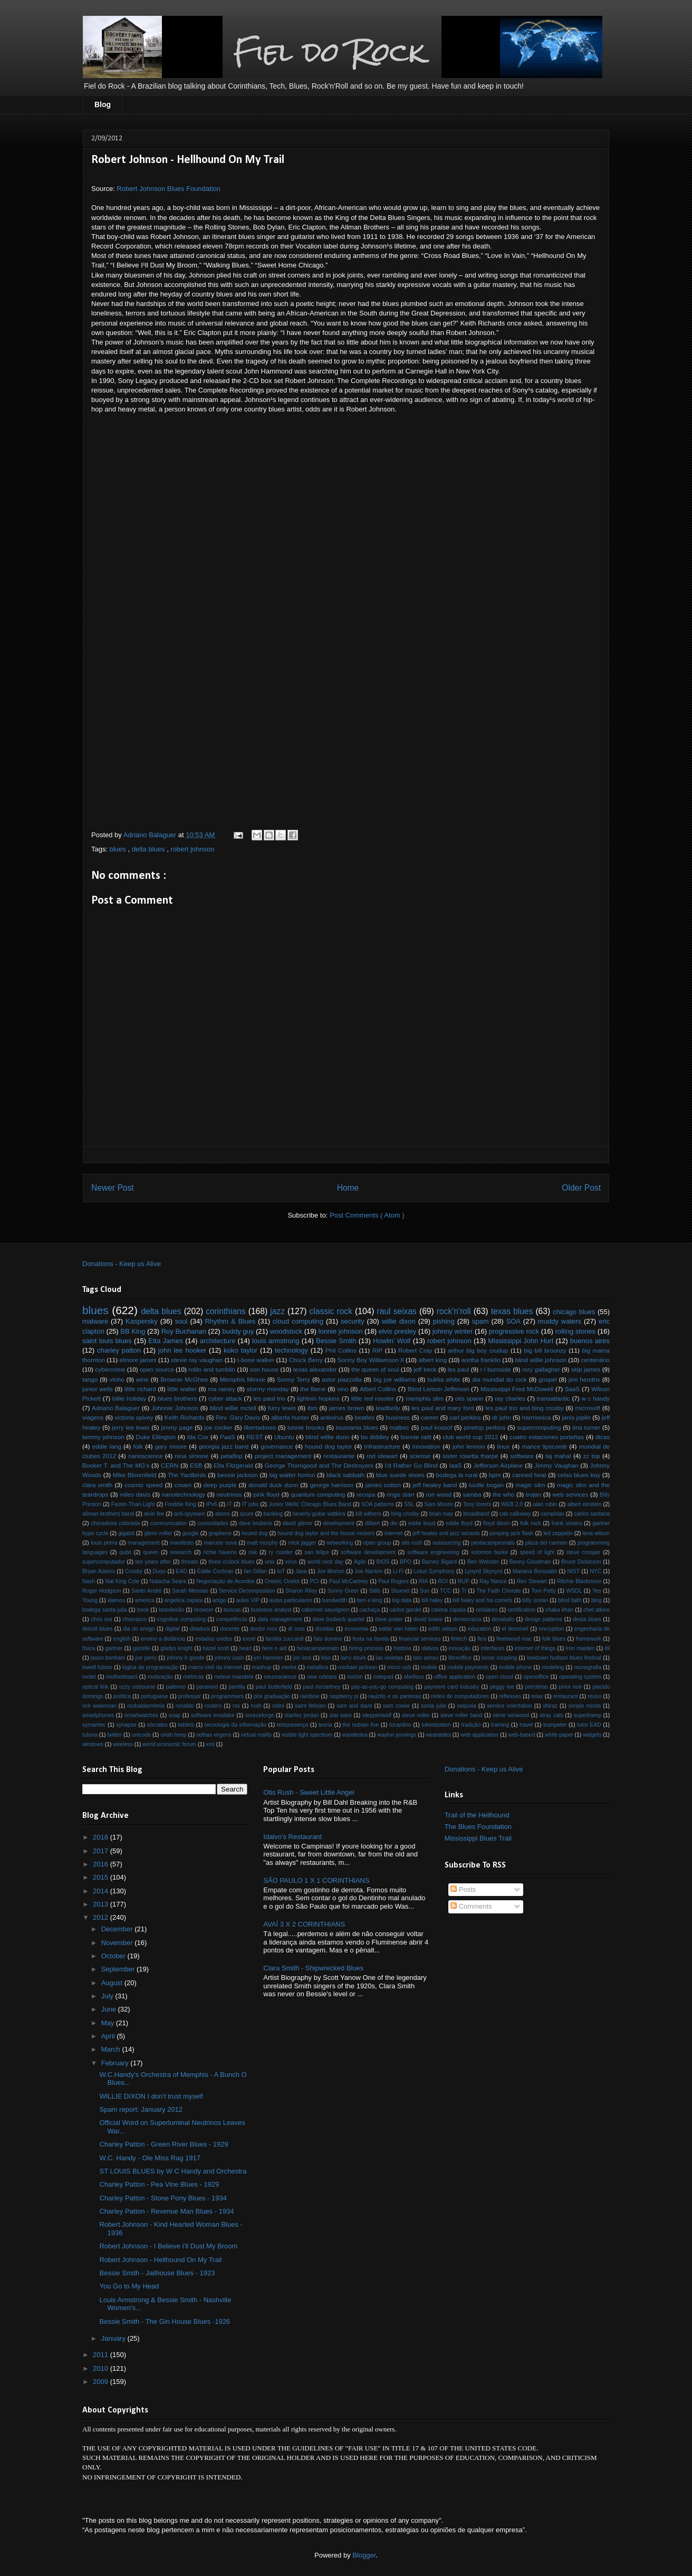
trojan (533, 1494)
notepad (383, 1677)
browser (204, 1610)
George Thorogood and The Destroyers (319, 1465)
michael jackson (357, 1667)
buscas (232, 1610)
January (114, 2338)
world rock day (325, 1562)
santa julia (433, 1706)
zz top (591, 1455)
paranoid (206, 1687)
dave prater (389, 1619)
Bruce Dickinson (581, 1562)
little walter (182, 1388)
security (352, 1321)
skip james (585, 1369)
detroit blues (97, 1629)
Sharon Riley (301, 1591)
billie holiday (129, 1398)
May (108, 2023)
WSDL (574, 1591)
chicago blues (574, 1312)
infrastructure (382, 1446)
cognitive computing (181, 1619)
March (111, 2049)
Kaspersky (142, 1321)
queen (150, 1552)
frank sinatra (567, 1523)
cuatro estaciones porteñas (547, 1436)
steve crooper (583, 1552)
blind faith (570, 1600)
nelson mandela (233, 1677)
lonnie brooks (305, 1427)
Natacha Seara (167, 1581)
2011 (101, 2355)
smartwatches (141, 1715)
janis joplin (576, 1417)
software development (368, 1552)
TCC (445, 1591)
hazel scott (216, 1648)
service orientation (509, 1706)
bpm (495, 1474)
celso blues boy (579, 1474)
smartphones (98, 1715)
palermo (176, 1687)
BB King (132, 1331)
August (112, 1983)
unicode (141, 1735)
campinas (552, 1514)
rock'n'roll (454, 1311)
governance (277, 1446)
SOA (513, 1321)
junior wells (97, 1388)
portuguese (154, 1696)
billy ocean (535, 1600)
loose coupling (499, 1658)
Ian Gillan (255, 1571)
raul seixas (397, 1311)
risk (252, 1552)
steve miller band (461, 1715)
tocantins (400, 1725)
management (144, 1543)
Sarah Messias (190, 1591)
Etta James (165, 1341)
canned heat (529, 1474)
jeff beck (425, 1369)
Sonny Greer (343, 1591)
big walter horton (292, 1474)
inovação (460, 1648)
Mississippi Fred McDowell (516, 1388)
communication (168, 1523)
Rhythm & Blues (230, 1321)
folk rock (530, 1523)
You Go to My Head (129, 2286)
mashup (261, 1667)
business (398, 1417)
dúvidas (324, 1629)
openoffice (536, 1677)
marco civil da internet (215, 1667)
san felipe (316, 1552)
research (180, 1552)
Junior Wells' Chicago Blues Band (309, 1504)
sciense (420, 1455)
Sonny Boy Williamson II (370, 1359)
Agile (360, 1562)
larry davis (353, 1658)
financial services (420, 1639)
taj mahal (558, 1455)
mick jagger (302, 1543)
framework (588, 1639)
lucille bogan (486, 1484)
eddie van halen (398, 1629)
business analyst (271, 1610)
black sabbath (345, 1474)
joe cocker (218, 1427)
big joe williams (394, 1379)
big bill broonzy (545, 1350)
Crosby (133, 1571)
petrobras (536, 1687)
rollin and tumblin (211, 1369)
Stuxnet (400, 1591)
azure (247, 1514)
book (143, 1610)
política (122, 1696)
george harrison (332, 1484)
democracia (467, 1619)
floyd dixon (496, 1523)
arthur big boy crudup (478, 1350)
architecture (217, 1341)
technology (291, 1350)
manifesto (182, 1543)
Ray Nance (493, 1581)
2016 (101, 1864)
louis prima (104, 1543)
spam (480, 1321)
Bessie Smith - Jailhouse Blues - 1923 (157, 2273)
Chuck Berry (306, 1359)
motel (88, 1677)
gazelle (141, 1648)
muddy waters (559, 1321)
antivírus (331, 1417)
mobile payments (468, 1667)
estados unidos (213, 1639)
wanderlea (355, 1735)
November (118, 1943)
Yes (596, 1591)
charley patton (119, 1350)
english (122, 1639)
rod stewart (382, 1455)
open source (157, 1369)
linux (503, 1446)
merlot (288, 1667)
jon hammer (268, 1658)
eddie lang (106, 1446)
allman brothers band (108, 1514)
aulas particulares (291, 1600)
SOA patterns (377, 1504)
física (88, 1648)
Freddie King (180, 1504)
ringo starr (401, 1494)
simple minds (585, 1706)
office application (454, 1677)
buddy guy (238, 1331)
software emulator (213, 1715)
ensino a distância (163, 1639)
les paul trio (269, 1398)
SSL (409, 1504)
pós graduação (272, 1696)
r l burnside (495, 1369)
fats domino (328, 1639)
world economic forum (169, 1744)
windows (92, 1744)
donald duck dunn (273, 1484)
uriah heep (173, 1735)
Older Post (581, 1187)
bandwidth (334, 1600)
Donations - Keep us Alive (121, 1264)
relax (537, 1696)
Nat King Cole (122, 1581)
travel (526, 1725)
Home (348, 1187)
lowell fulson (97, 1667)
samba (472, 1494)
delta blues (149, 849)
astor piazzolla (341, 1379)
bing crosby (405, 1514)
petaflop (231, 1455)
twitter (114, 1735)
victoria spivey (133, 1417)
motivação (160, 1677)
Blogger (364, 2555)
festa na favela (370, 1639)
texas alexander (315, 1369)
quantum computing (318, 1494)
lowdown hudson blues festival (564, 1658)
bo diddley (375, 1436)
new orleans (322, 1677)
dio (394, 1523)
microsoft (587, 1407)
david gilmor (298, 1523)
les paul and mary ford (443, 1407)
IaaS (455, 1465)
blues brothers (177, 1398)
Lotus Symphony (434, 1571)
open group (377, 1543)
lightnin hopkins (318, 1398)
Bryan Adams (98, 1571)
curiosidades (213, 1523)
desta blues (587, 1619)
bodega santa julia (104, 1610)
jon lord (302, 1658)
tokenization (435, 1725)
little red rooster (373, 1398)
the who (503, 1494)
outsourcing (446, 1543)
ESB (196, 1465)
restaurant (565, 1696)
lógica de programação (150, 1667)
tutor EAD (589, 1725)
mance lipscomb (544, 1446)
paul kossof (437, 1427)
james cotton (383, 1484)
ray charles (510, 1398)
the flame (312, 1388)
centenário (595, 1359)
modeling (553, 1667)
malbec (400, 1427)
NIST (573, 1571)
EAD (181, 1571)
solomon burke (489, 1552)
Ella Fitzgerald (233, 1465)
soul (181, 1321)
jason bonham (108, 1658)
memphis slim (425, 1398)
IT (229, 1504)
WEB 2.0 (512, 1504)
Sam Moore (439, 1504)
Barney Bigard (439, 1562)
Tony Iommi (477, 1504)
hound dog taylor (328, 1446)
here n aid (274, 1648)
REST (254, 1436)
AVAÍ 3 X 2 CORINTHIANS (304, 1924)
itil (607, 1648)
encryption (551, 1629)
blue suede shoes (400, 1474)
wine (142, 1379)
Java (301, 1571)
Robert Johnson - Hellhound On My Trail (160, 2260)
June (109, 2009)
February (116, 2063)
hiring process (366, 1648)
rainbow (309, 1696)
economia (356, 1629)
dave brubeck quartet (338, 1619)
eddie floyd (459, 1523)
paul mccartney (321, 1687)
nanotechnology (184, 1494)
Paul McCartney (348, 1581)
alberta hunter (290, 1417)
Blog (102, 104)
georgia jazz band (223, 1446)
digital (172, 1629)
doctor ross (263, 1629)
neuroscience (280, 1677)
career (429, 1417)
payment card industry (451, 1687)
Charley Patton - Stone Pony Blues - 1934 (162, 2198)
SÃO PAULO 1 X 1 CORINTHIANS (316, 1880)
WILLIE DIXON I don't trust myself (151, 2096)
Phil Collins (341, 1350)
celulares (487, 1610)
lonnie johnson (341, 1331)
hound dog (254, 1533)
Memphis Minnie (242, 1379)
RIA (423, 1581)
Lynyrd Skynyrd (484, 1571)
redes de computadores (460, 1696)
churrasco (134, 1619)
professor (189, 1696)
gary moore (171, 1446)
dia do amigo (139, 1629)
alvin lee (154, 1514)
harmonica (536, 1417)
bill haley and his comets (482, 1600)
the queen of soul (375, 1369)
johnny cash (229, 1658)
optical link (95, 1687)
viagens (92, 1417)
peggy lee (502, 1687)
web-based (521, 1735)
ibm (312, 1407)
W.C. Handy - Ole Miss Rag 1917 (149, 2158)
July (108, 1996)
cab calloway (515, 1514)
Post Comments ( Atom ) (367, 1215)
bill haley (432, 1600)
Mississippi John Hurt (520, 1341)
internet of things (535, 1648)
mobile (429, 1667)
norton (355, 1677)
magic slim (530, 1484)
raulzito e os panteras (394, 1696)
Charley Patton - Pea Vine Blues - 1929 (159, 2184)
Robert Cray (415, 1350)
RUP (463, 1581)
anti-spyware (189, 1514)
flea (481, 1639)
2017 (101, 1851)
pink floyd (266, 1494)
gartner (114, 1648)
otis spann (469, 1398)
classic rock (331, 1311)
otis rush (411, 1543)
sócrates (157, 1725)
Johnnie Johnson (174, 1407)
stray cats (551, 1715)
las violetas (389, 1658)
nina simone (191, 1455)
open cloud (499, 1677)
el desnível (515, 1629)
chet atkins (596, 1610)
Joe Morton (330, 1571)
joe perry (146, 1658)
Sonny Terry (293, 1379)
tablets (186, 1725)
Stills (375, 1591)
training (500, 1725)
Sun (425, 1591)
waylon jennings (396, 1735)
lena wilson (596, 1533)
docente (229, 1629)
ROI (442, 1581)
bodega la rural (457, 1474)
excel (249, 1639)
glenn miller (158, 1533)
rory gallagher (541, 1369)
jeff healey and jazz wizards (445, 1533)
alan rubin (545, 1504)
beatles (364, 1417)
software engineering (433, 1552)
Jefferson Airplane (498, 1465)
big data (401, 1600)
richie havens (219, 1552)
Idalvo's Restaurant (292, 1837)
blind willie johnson (540, 1359)
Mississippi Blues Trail (478, 1838)
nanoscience (145, 1455)
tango (90, 1379)
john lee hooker (182, 1350)
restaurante (338, 1455)
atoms (222, 1514)
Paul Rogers (393, 1581)
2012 (101, 1917)
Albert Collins (378, 1388)
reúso (594, 1696)
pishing (444, 1321)
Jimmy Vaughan (556, 1465)
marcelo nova (220, 1543)
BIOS (382, 1562)
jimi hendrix (584, 1379)
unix (270, 1562)
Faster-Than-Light (133, 1504)
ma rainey (221, 1388)
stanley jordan (301, 1715)
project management (283, 1455)
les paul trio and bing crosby (524, 1407)
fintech (459, 1639)
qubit (125, 1552)
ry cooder (281, 1552)
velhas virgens (213, 1735)
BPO (405, 1562)
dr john (501, 1417)
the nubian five (361, 1725)
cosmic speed (143, 1484)
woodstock (286, 1331)
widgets (592, 1735)
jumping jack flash (511, 1533)
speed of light (537, 1552)
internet (394, 1533)
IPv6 (211, 1504)
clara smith (97, 1484)
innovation (426, 1446)
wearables (438, 1735)
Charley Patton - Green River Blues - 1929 (163, 2144)
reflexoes (510, 1696)
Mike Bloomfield (135, 1474)
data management (279, 1619)
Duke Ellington (156, 1436)
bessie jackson (237, 1474)
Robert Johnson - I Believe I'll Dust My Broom (168, 2246)
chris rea (101, 1619)
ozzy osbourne (137, 1687)
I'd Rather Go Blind (411, 1465)
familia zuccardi (284, 1639)
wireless (123, 1744)
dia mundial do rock (499, 1379)
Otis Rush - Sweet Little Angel (308, 1792)
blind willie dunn (327, 1436)
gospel (547, 1379)
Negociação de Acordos (225, 1581)
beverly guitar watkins (319, 1514)
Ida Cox (198, 1436)
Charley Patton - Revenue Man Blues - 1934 (166, 2211)
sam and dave (354, 1706)
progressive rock (514, 1331)
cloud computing (298, 1321)
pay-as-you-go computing (382, 1687)
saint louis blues (107, 1341)
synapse (126, 1725)
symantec (93, 1725)
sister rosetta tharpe (470, 1455)
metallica (317, 1667)
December (118, 1929)
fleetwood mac (514, 1639)
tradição (470, 1725)
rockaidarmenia (146, 1706)
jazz (277, 1311)
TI (464, 1591)
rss (236, 1706)
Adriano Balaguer (116, 1407)
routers (213, 1706)
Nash (88, 1581)
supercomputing (539, 1427)
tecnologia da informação (235, 1725)
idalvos (429, 1648)
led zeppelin (558, 1533)
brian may (441, 1514)
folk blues (553, 1639)
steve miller (416, 1715)
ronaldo (185, 1706)
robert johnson (192, 849)
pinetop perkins (485, 1427)
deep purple (220, 1484)
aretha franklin (481, 1359)
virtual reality (256, 1735)
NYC (595, 1571)
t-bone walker (255, 1359)
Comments (471, 1906)
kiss (326, 1658)
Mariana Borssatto (535, 1571)
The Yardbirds (187, 1474)
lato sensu (425, 1658)
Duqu (159, 1571)
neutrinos (229, 1494)
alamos (117, 1600)
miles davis (135, 1494)
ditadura (200, 1629)
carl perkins (465, 1417)
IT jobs (250, 1504)
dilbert (372, 1523)
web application (479, 1735)
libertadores (260, 1427)
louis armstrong (275, 1341)
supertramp (587, 1715)
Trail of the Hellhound (477, 1815)
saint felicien (310, 1706)
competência (231, 1619)
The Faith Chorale (498, 1591)
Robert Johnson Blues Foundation (168, 189)
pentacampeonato (493, 1543)
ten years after (153, 1562)
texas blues (512, 1311)
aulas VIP (248, 1600)
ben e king (369, 1600)
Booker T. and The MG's (115, 1465)
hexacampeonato (318, 1648)
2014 (101, 1891)
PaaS (227, 1436)
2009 (101, 2382)
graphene (220, 1533)
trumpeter (554, 1725)
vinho (117, 1379)
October (114, 1956)
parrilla (236, 1687)
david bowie (428, 1619)
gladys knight (176, 1648)
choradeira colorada (115, 1523)
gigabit (126, 1533)
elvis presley (398, 1331)
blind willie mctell (233, 1407)
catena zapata (448, 1610)
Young (90, 1600)
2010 (101, 2368)
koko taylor (240, 1350)
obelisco (413, 1677)
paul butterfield (274, 1687)
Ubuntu (284, 1436)
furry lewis (282, 1407)
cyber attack (225, 1398)
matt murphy (262, 1543)
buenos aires (590, 1341)
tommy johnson (103, 1436)
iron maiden (580, 1648)
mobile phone (515, 1667)
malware (95, 1321)
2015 (101, 1877)
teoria (325, 1725)
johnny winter (452, 1331)
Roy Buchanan (183, 1331)
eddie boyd (422, 1523)
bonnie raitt (415, 1436)
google (190, 1533)
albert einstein (584, 1504)
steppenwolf (376, 1715)
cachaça (369, 1610)
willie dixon (399, 1321)
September (119, 1969)
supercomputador (103, 1562)
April (109, 2036)
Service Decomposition (247, 1591)
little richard (140, 1388)
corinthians (225, 1311)
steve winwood (511, 1715)
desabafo (503, 1619)
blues (119, 849)
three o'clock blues (231, 1562)
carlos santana (592, 1514)
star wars (340, 1715)
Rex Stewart (532, 1581)
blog (596, 1600)
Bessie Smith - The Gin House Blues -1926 (164, 2321)
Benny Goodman (530, 1562)
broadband (476, 1514)
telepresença (293, 1725)
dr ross (296, 1629)
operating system (580, 1677)
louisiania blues (357, 1427)
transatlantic (553, 1398)
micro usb (399, 1667)
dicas (602, 1436)
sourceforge (259, 1715)
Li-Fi (398, 1571)
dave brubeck (255, 1523)
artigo (219, 1600)
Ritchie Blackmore (579, 1581)
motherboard (121, 1677)
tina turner (586, 1427)
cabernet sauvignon (326, 1610)
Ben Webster (483, 1562)
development (338, 1523)
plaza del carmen (546, 1543)
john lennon (469, 1446)
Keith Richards (185, 1417)
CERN (169, 1465)
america (145, 1600)
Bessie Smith (336, 1341)
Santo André (146, 1591)
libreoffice (460, 1658)
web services (571, 1494)
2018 (101, 1837)
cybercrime (110, 1369)
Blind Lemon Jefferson (438, 1388)
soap (175, 1715)
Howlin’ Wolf (391, 1341)
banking (273, 1514)
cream (183, 1484)
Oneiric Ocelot (282, 1581)
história (402, 1648)
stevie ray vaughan (197, 1359)
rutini (278, 1706)
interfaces (492, 1648)
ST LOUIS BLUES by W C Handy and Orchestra (172, 2171)
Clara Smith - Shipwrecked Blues (313, 1968)
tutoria (90, 1735)
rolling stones (575, 1331)
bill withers (368, 1514)
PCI (314, 1581)
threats (189, 1562)
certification (521, 1610)
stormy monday (267, 1388)
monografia (587, 1667)
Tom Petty (543, 1591)
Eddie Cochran (215, 1571)
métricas (193, 1677)
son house (264, 1369)
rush (256, 1706)
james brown (346, 1407)
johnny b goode (186, 1658)
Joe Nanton (368, 1571)
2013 (101, 1904)
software (521, 1455)
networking (339, 1543)
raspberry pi (343, 1696)
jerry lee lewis (131, 1427)
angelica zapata (183, 1600)
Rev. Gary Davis (238, 1417)
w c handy (595, 1398)
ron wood (438, 1494)
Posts (463, 1889)
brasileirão (171, 1610)
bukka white (443, 1379)
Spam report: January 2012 (140, 2109)
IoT (281, 1571)
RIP (377, 1350)
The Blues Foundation (478, 1827)
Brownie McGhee (184, 1379)
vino (342, 1388)
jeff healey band (435, 1484)
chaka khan (559, 1610)
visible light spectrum (307, 1735)
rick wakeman (99, 1706)
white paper (559, 1735)
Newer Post (112, 1187)
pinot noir (570, 1687)
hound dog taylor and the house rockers (325, 1533)
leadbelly (388, 1407)
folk (138, 1446)
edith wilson (442, 1629)
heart (245, 1648)
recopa (366, 1494)
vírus (291, 1562)
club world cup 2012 (470, 1436)
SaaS (572, 1388)
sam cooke (396, 1706)
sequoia (466, 1706)
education (480, 1629)
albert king (432, 1359)
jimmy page (177, 1427)
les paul (458, 1369)
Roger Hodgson (101, 1591)
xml (210, 1744)
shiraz (550, 1706)
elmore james (137, 1359)
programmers (227, 1696)
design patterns (544, 1619)
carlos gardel (405, 1610)
